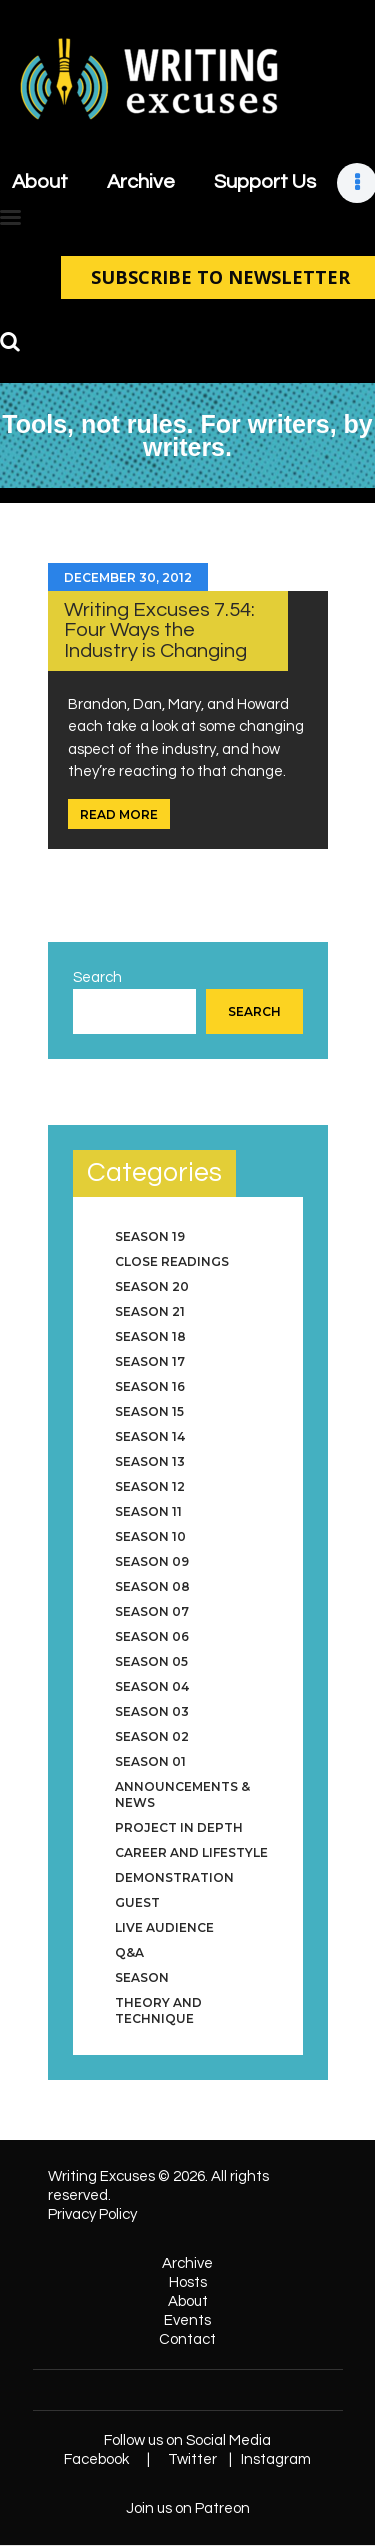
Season (142, 1977)
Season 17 (150, 1361)
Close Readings (172, 1261)
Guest (137, 1902)
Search (97, 977)
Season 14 (150, 1436)
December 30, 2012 (128, 577)
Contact (187, 2339)
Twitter (192, 2459)
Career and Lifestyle (191, 1852)
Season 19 (150, 1236)
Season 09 (152, 1561)
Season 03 (152, 1711)
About (188, 2301)
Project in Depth (179, 1827)
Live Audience (164, 1927)
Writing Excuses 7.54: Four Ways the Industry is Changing (159, 630)
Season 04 (152, 1686)
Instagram (276, 2459)
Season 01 (150, 1761)
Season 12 (150, 1486)
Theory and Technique (158, 2010)
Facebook (96, 2459)
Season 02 (152, 1736)
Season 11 (148, 1511)
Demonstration (174, 1877)
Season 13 (150, 1461)
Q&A (129, 1952)
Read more (119, 814)
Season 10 (150, 1536)
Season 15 (149, 1411)
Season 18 (150, 1336)
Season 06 (152, 1636)
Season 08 (152, 1586)
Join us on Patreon (188, 2508)
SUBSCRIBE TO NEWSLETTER (218, 277)
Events (187, 2320)
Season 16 (150, 1386)
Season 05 (151, 1661)
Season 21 (150, 1311)
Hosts (188, 2282)
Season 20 (152, 1286)
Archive (187, 2263)
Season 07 (152, 1611)
